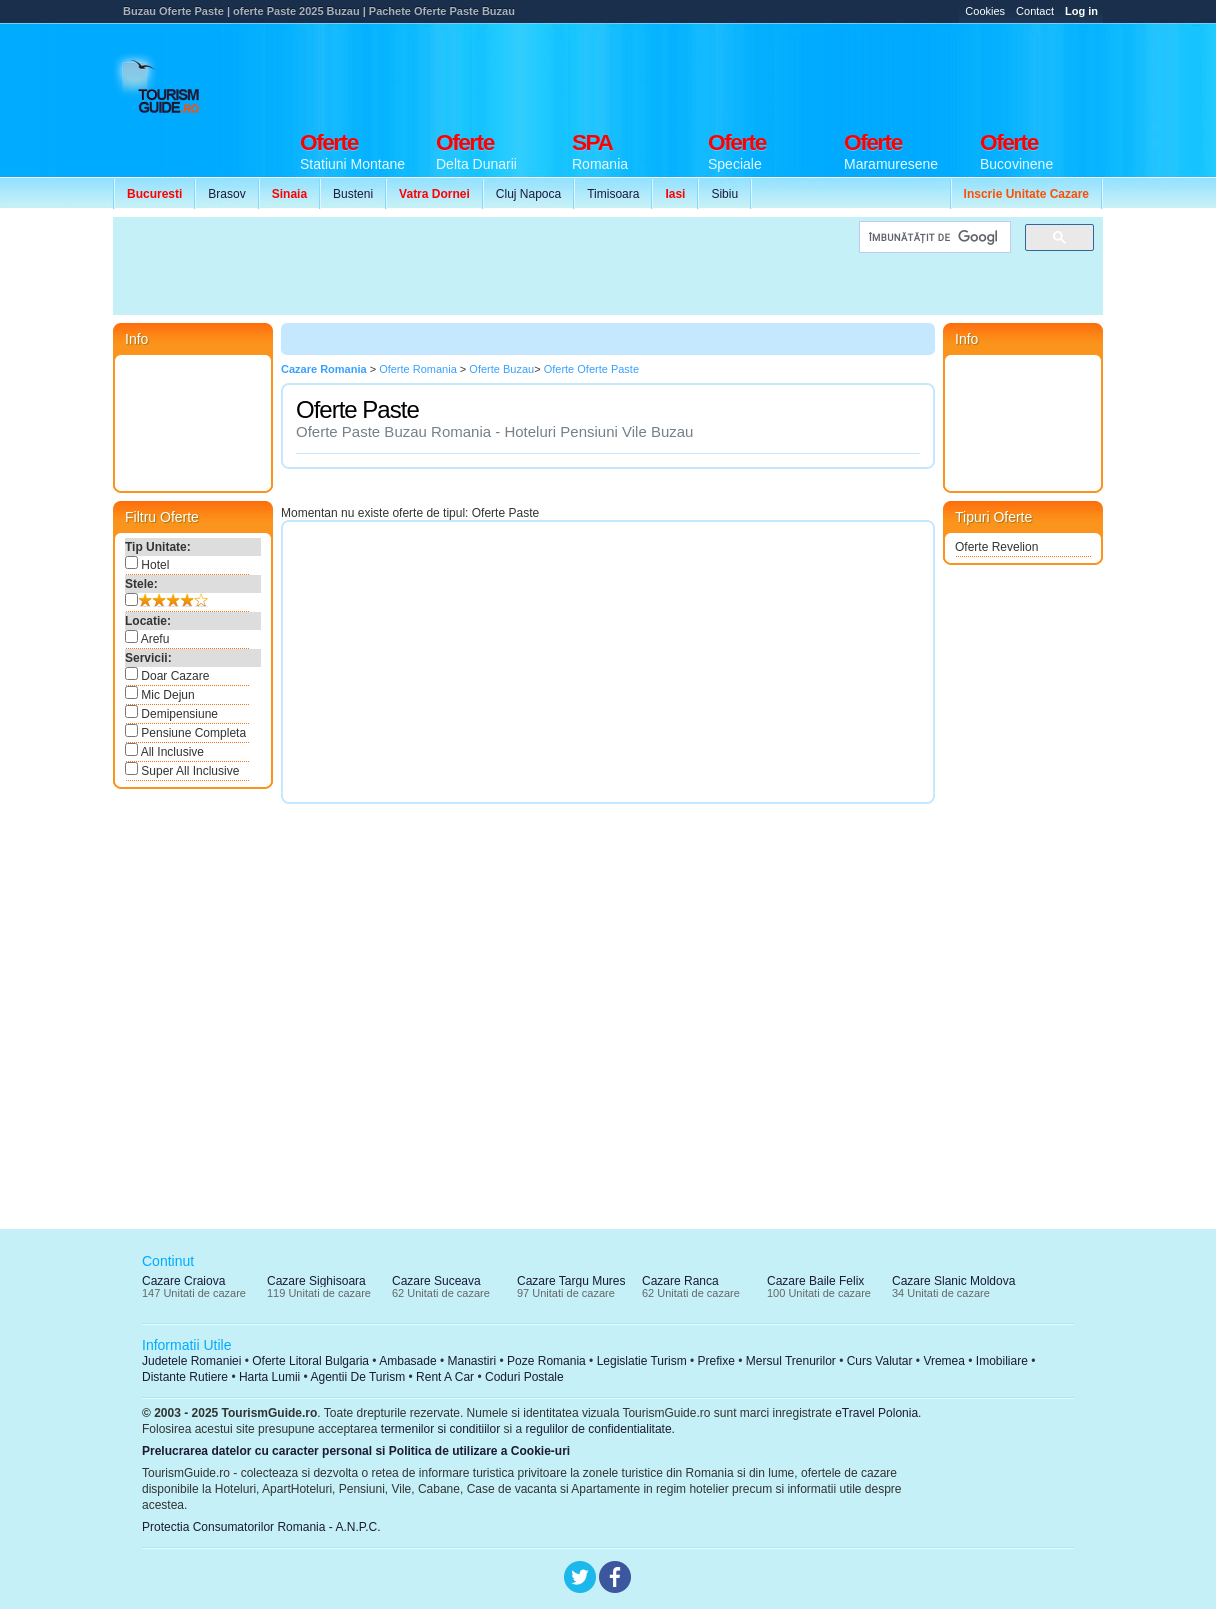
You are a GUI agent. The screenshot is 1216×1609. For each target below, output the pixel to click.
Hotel (147, 564)
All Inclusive (164, 751)
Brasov (226, 194)
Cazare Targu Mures (571, 1281)
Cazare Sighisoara (316, 1281)
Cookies (985, 11)
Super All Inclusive (182, 770)
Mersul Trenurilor (791, 1361)
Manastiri (471, 1361)
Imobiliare (1002, 1361)
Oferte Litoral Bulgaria (310, 1361)
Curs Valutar (880, 1361)
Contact (1035, 11)
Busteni (353, 194)
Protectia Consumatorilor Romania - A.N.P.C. (261, 1527)
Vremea (944, 1361)
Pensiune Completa (185, 732)
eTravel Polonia (876, 1413)
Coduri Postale (524, 1377)
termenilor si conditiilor (440, 1429)
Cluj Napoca (528, 194)
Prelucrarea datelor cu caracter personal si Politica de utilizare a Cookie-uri (356, 1451)
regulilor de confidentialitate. (600, 1429)
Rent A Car (445, 1377)
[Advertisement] (739, 72)
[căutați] (933, 237)
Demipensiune (171, 713)
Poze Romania (546, 1361)
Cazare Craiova (183, 1281)
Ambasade (407, 1361)
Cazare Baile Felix (815, 1281)
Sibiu (724, 194)
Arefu (147, 638)
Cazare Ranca (680, 1281)
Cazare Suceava (436, 1281)
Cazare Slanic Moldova (953, 1281)
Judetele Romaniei (191, 1361)
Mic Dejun (160, 694)
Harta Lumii (269, 1377)
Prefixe (716, 1361)
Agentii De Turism (358, 1377)
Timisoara (613, 194)
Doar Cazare (167, 675)
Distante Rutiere (185, 1377)
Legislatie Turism (642, 1361)
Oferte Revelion (996, 547)
